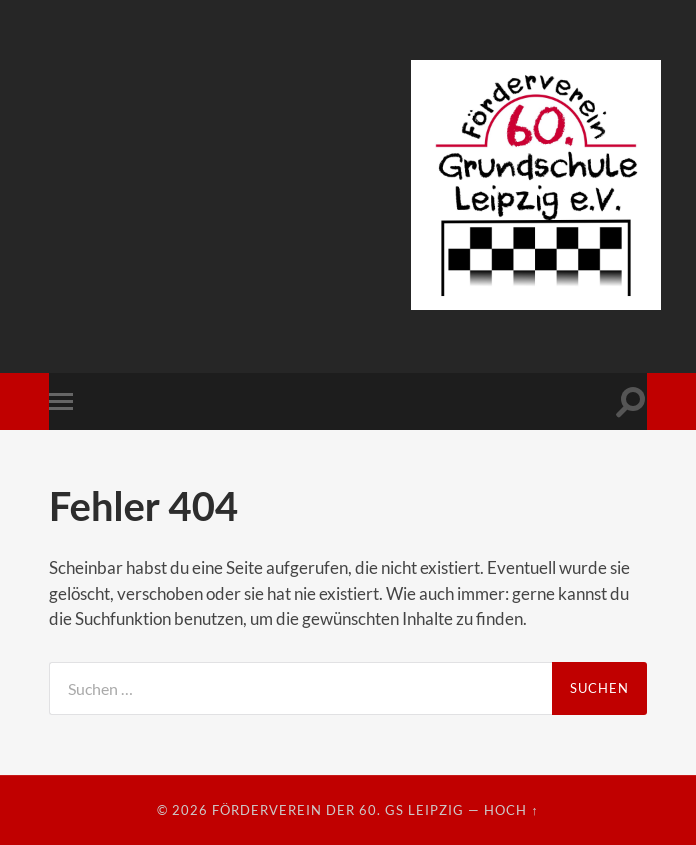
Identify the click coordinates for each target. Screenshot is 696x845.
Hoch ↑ (511, 810)
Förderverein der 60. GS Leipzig (338, 810)
